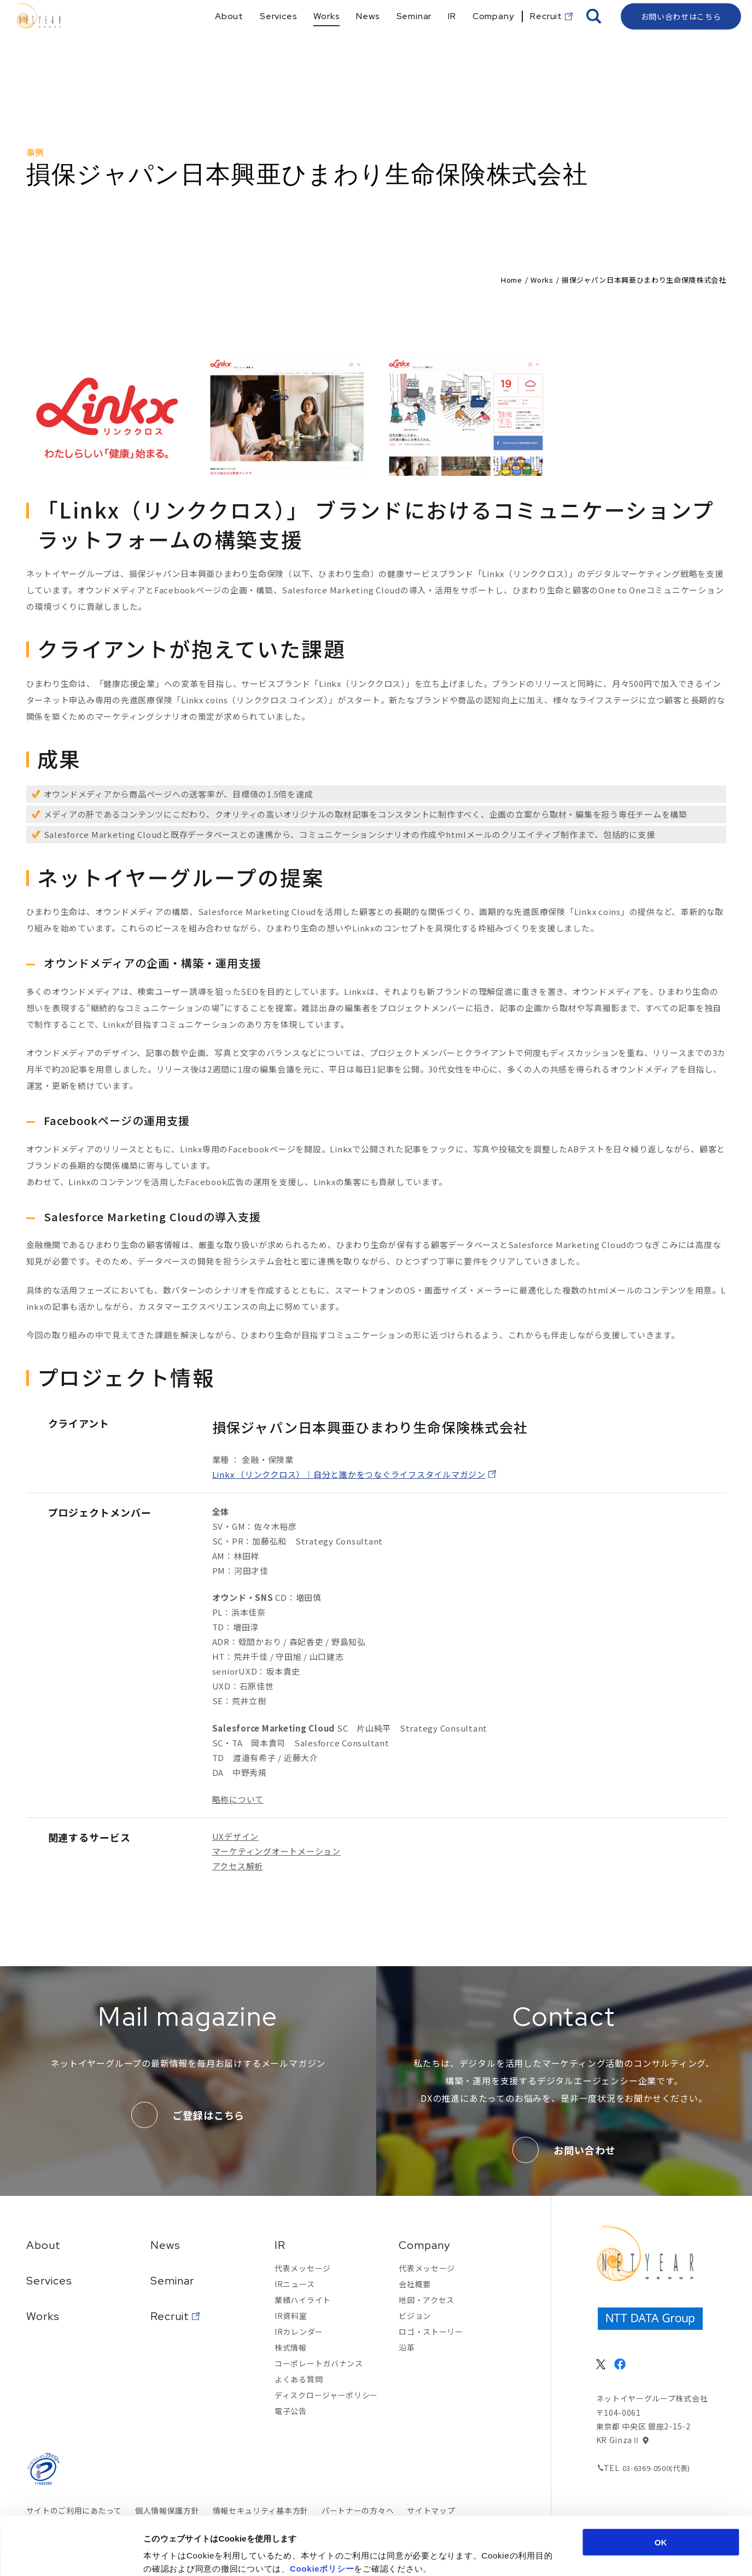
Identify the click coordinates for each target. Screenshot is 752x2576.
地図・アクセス (426, 2299)
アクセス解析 (238, 1866)
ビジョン (415, 2315)
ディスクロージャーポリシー (326, 2394)
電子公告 (291, 2410)
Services (49, 2281)
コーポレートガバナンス (319, 2363)
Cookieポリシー (322, 2510)
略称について (238, 1799)
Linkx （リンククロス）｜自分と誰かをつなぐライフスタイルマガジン (349, 1474)
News (165, 2245)
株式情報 (291, 2347)
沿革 (407, 2347)
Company (424, 2245)
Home (511, 280)
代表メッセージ (303, 2268)
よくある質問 (299, 2379)
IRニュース (294, 2283)
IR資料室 (291, 2315)
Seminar (172, 2281)
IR (280, 2245)
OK (661, 2483)
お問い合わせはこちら (681, 35)
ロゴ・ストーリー (431, 2331)
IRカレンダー (299, 2331)
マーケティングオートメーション (276, 1851)
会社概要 (415, 2283)
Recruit (169, 2316)
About (43, 2245)
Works (542, 280)
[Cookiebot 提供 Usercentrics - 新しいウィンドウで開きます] (71, 2554)
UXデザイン (235, 1836)
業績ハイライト (303, 2299)
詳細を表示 (533, 2554)
